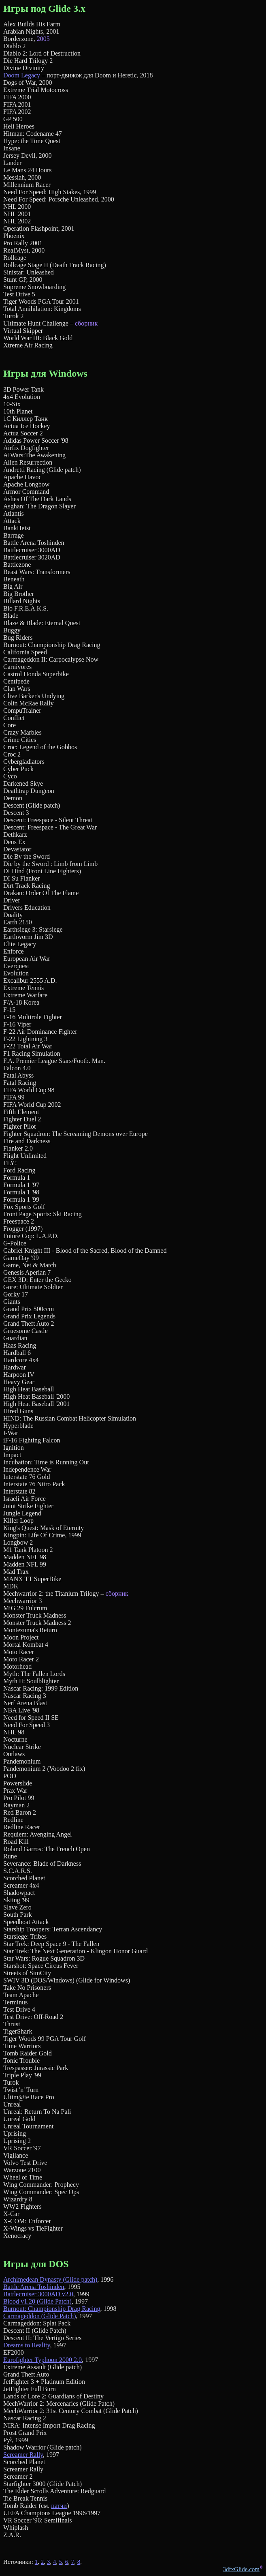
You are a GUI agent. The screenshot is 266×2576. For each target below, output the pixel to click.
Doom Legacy (21, 75)
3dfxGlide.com (241, 2569)
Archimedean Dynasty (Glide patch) (50, 2279)
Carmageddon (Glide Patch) (39, 2315)
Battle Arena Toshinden (33, 2286)
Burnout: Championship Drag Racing (51, 2308)
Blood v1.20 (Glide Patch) (37, 2301)
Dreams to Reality (26, 2345)
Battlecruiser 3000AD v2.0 (38, 2294)
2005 (43, 38)
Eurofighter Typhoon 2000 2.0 (42, 2359)
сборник (86, 323)
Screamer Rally (23, 2454)
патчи (59, 2505)
